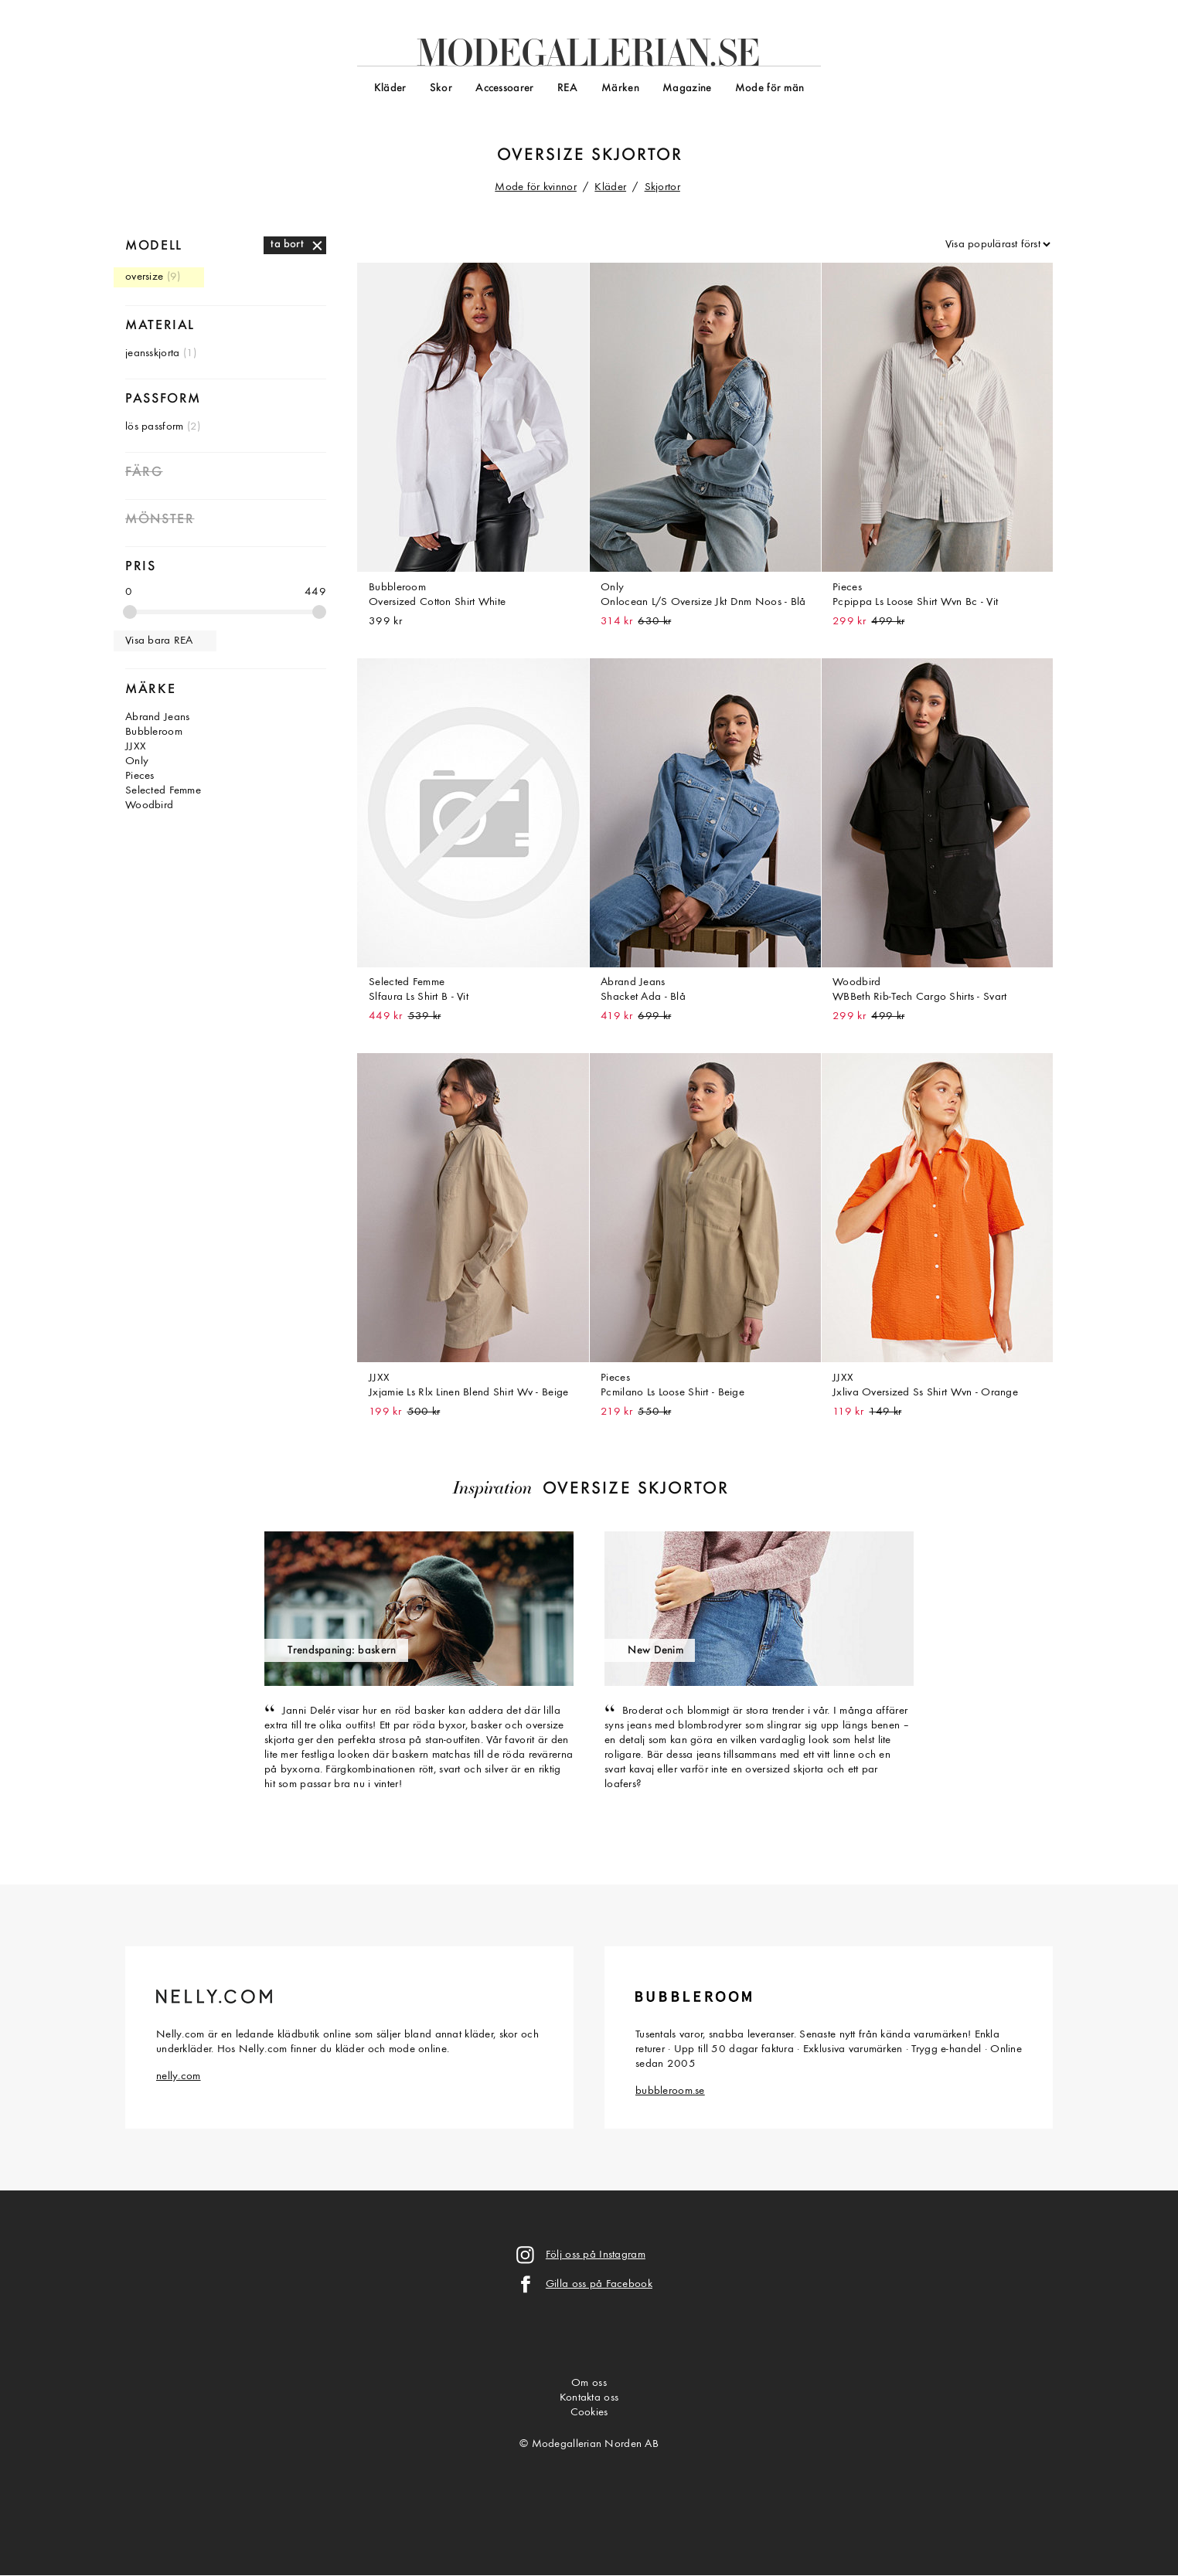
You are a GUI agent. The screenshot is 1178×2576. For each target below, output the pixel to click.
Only (136, 761)
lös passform (154, 427)
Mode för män (769, 88)
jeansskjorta (152, 353)
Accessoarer (504, 88)
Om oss (589, 2383)
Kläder (390, 88)
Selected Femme (163, 791)
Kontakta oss (589, 2398)
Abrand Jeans (157, 717)
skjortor (637, 156)
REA (567, 88)
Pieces (140, 776)
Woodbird (149, 805)
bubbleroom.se (670, 2091)
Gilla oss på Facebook (599, 2284)
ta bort (287, 244)
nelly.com (178, 2076)
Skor (441, 88)
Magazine (686, 88)
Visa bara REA (159, 641)
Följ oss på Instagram (595, 2255)
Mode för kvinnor (536, 187)
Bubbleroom (153, 732)
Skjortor (662, 187)
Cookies (589, 2412)
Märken (620, 88)
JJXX (135, 747)
